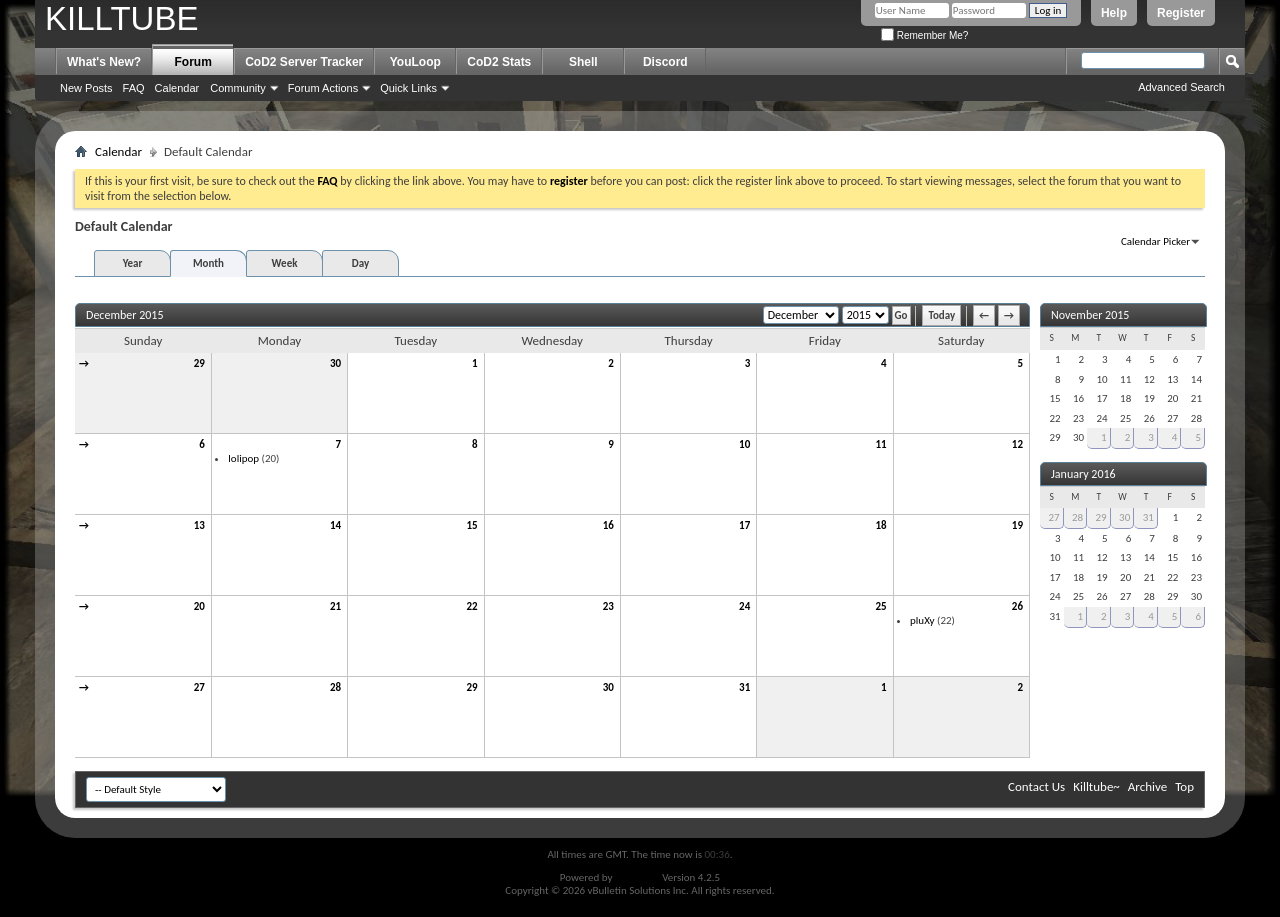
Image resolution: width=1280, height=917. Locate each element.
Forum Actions (323, 88)
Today (941, 315)
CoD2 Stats (499, 62)
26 (1017, 606)
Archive (1147, 786)
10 (744, 444)
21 (335, 606)
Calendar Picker (1155, 241)
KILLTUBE (121, 18)
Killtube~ (1096, 786)
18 (880, 525)
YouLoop (415, 62)
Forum (193, 62)
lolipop (243, 458)
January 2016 (1083, 474)
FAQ (134, 88)
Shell (583, 62)
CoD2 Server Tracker (304, 62)
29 (199, 363)
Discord (665, 62)
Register (1181, 13)
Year (133, 263)
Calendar (177, 88)
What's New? (104, 62)
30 (335, 363)
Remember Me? (924, 35)
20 (199, 606)
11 (880, 444)
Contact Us (1036, 786)
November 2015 (1090, 315)
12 (1017, 444)
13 (199, 525)
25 (880, 606)
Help (1114, 13)
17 (744, 525)
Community (238, 88)
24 (744, 606)
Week (285, 263)
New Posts (86, 88)
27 (199, 687)
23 (608, 606)
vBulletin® (637, 877)
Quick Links (408, 88)
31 (744, 687)
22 (471, 606)
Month (208, 263)
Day (360, 263)
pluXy (922, 620)
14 (335, 525)
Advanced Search (1181, 87)
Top (1184, 786)
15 (471, 525)
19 (1017, 525)
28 (335, 687)
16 (608, 525)
